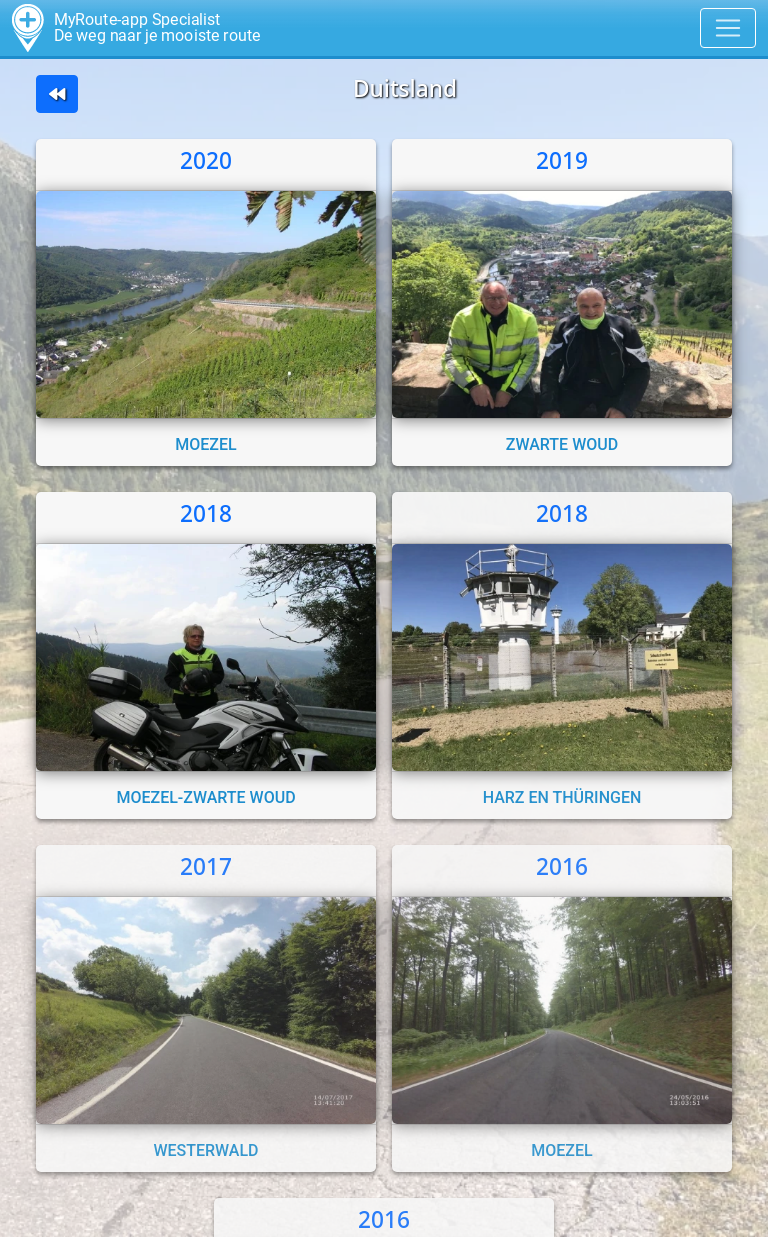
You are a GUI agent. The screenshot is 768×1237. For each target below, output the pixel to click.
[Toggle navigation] (728, 28)
